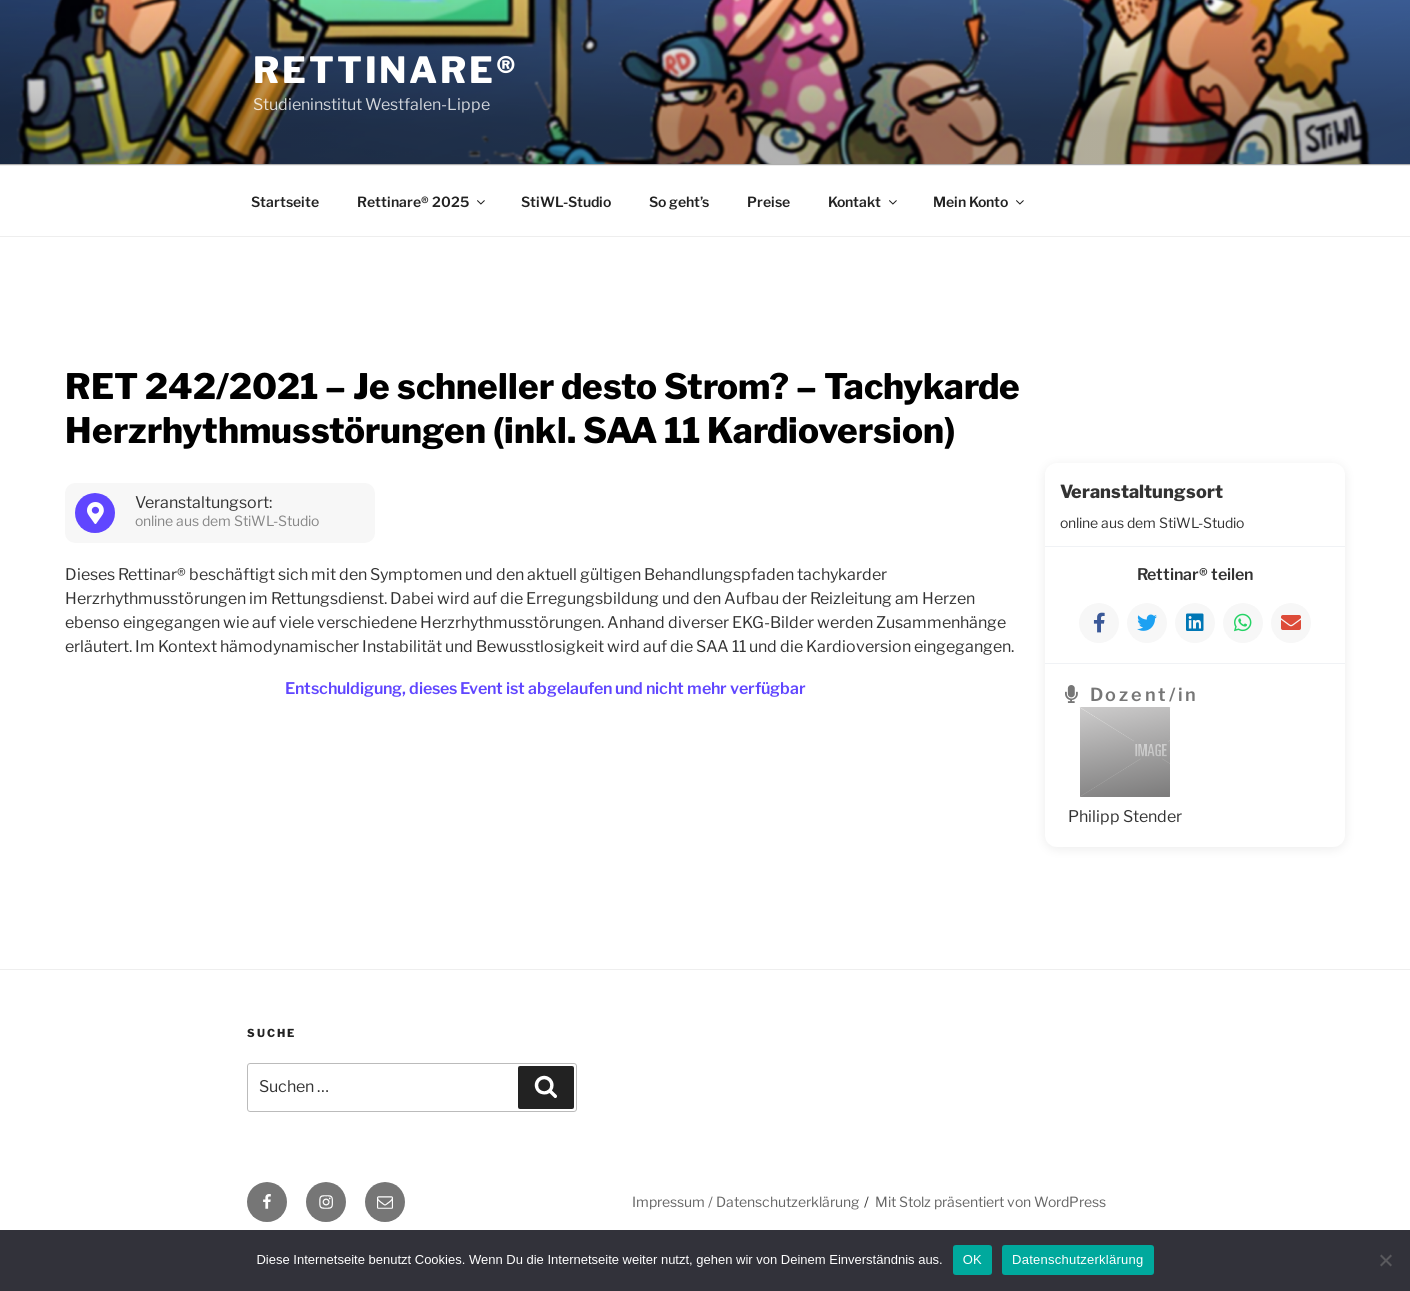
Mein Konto (980, 201)
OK (972, 1259)
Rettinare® (386, 70)
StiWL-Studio (566, 201)
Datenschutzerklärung (1077, 1259)
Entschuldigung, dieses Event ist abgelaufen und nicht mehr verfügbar (545, 688)
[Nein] (1385, 1260)
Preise (768, 201)
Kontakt (864, 201)
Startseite (285, 201)
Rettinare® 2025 (422, 201)
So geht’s (679, 201)
